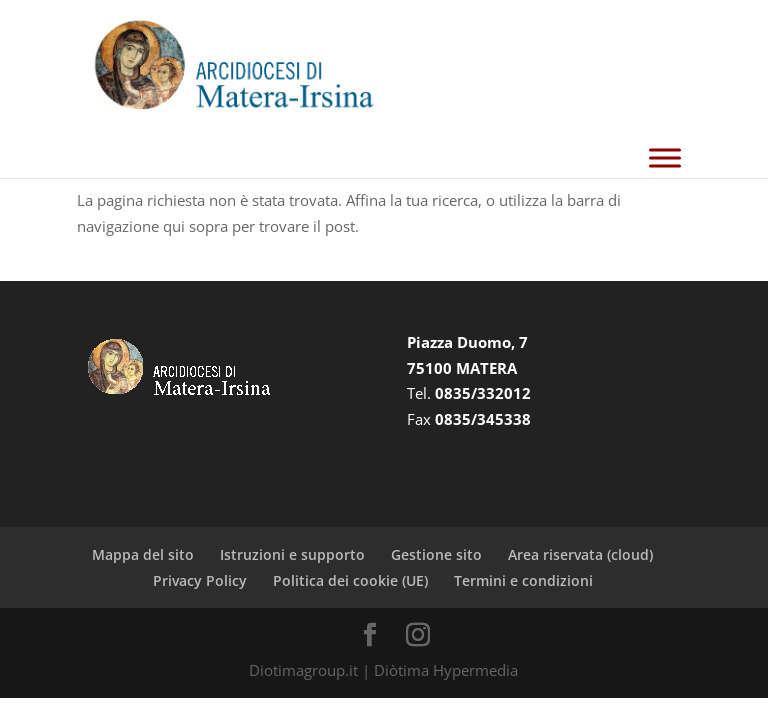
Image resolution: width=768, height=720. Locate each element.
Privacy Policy (200, 580)
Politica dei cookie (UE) (350, 580)
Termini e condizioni (523, 580)
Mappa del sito (143, 554)
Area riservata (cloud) (580, 554)
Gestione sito (436, 554)
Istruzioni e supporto (292, 554)
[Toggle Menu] (665, 158)
